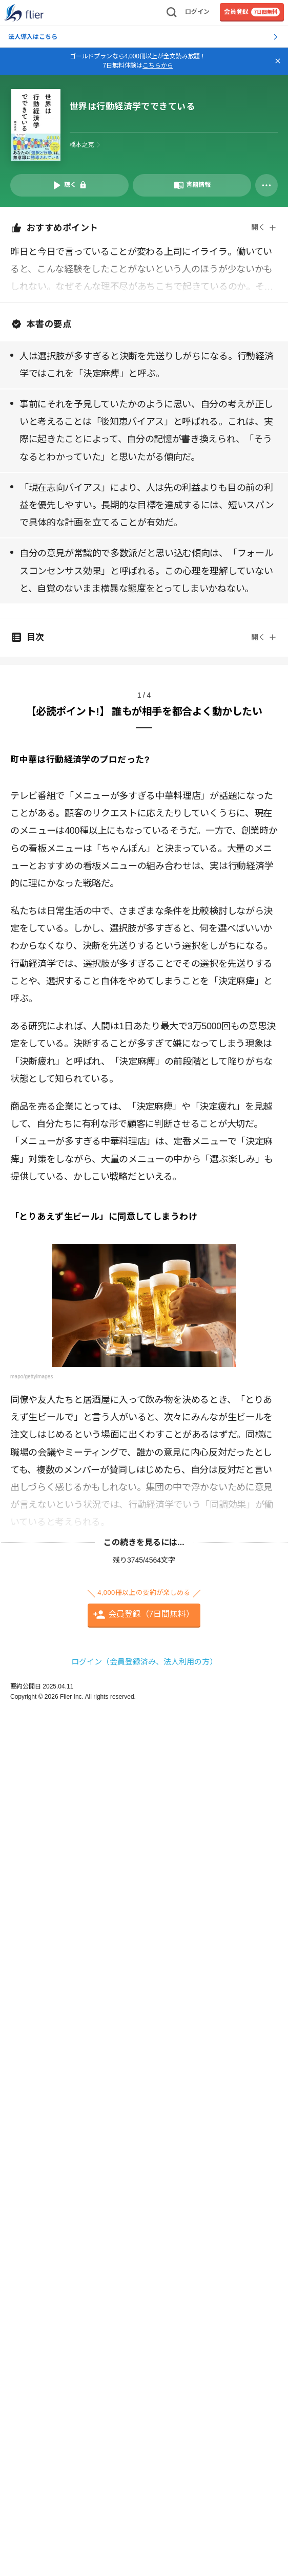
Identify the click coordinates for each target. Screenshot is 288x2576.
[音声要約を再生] (69, 185)
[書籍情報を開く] (192, 185)
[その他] (266, 185)
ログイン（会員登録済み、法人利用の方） (144, 1661)
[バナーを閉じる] (278, 61)
